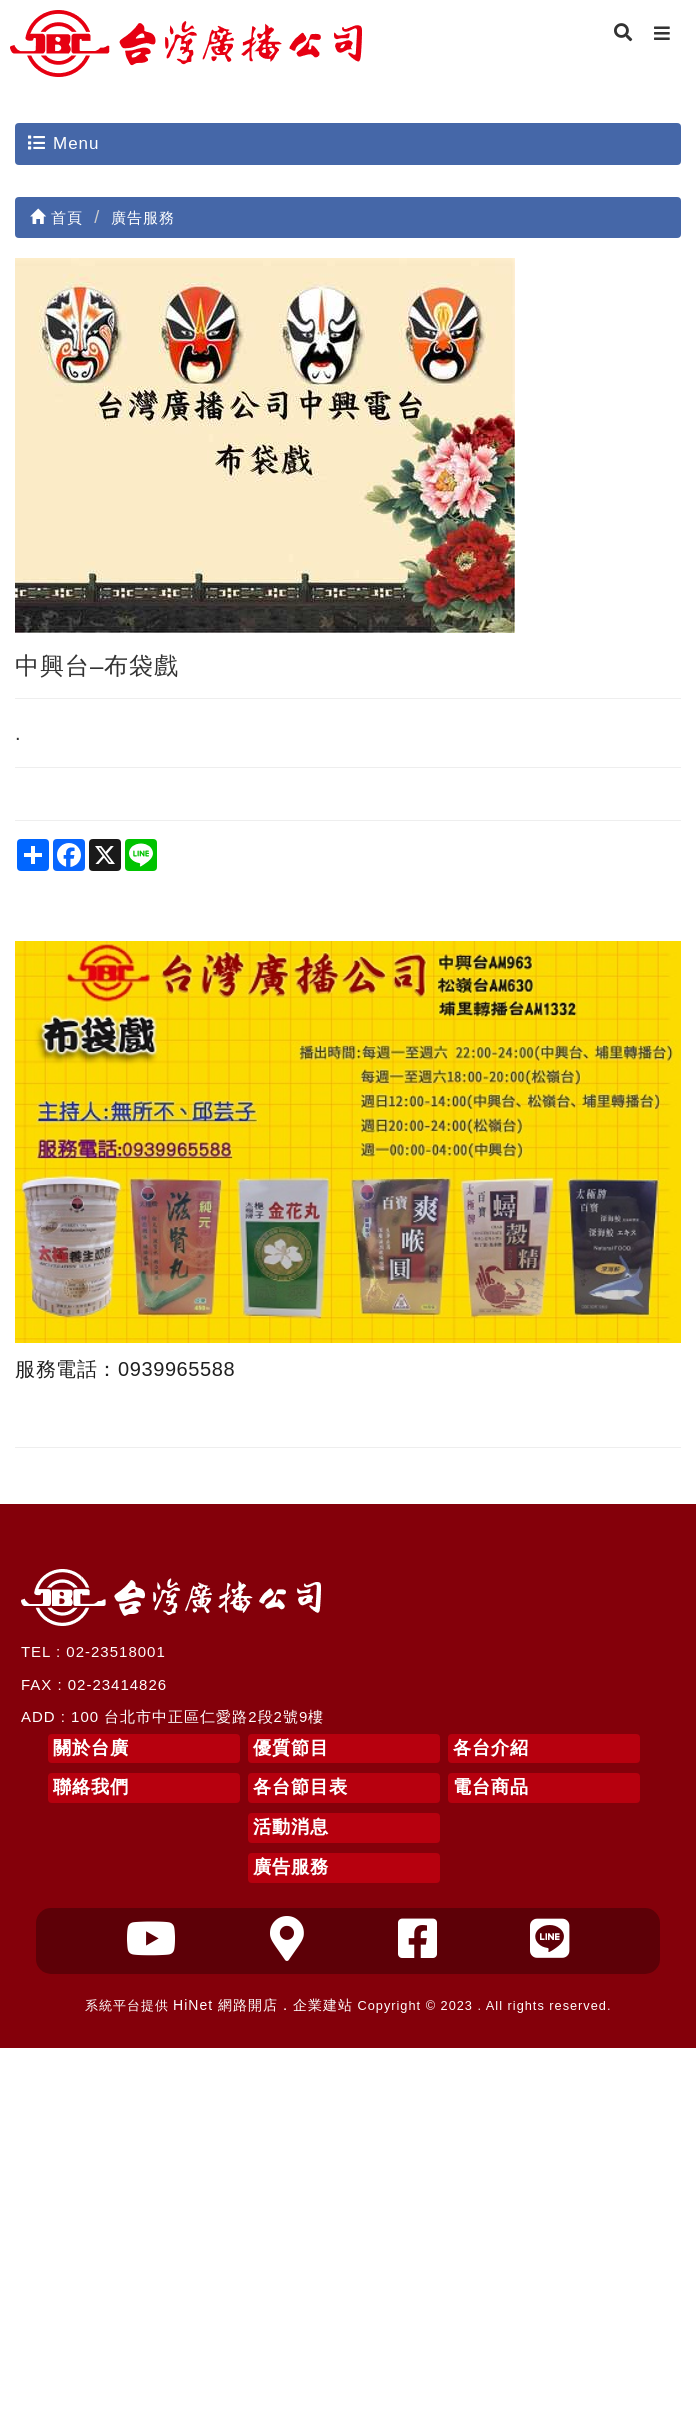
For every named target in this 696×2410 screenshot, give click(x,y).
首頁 (56, 217)
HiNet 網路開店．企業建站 (263, 2005)
